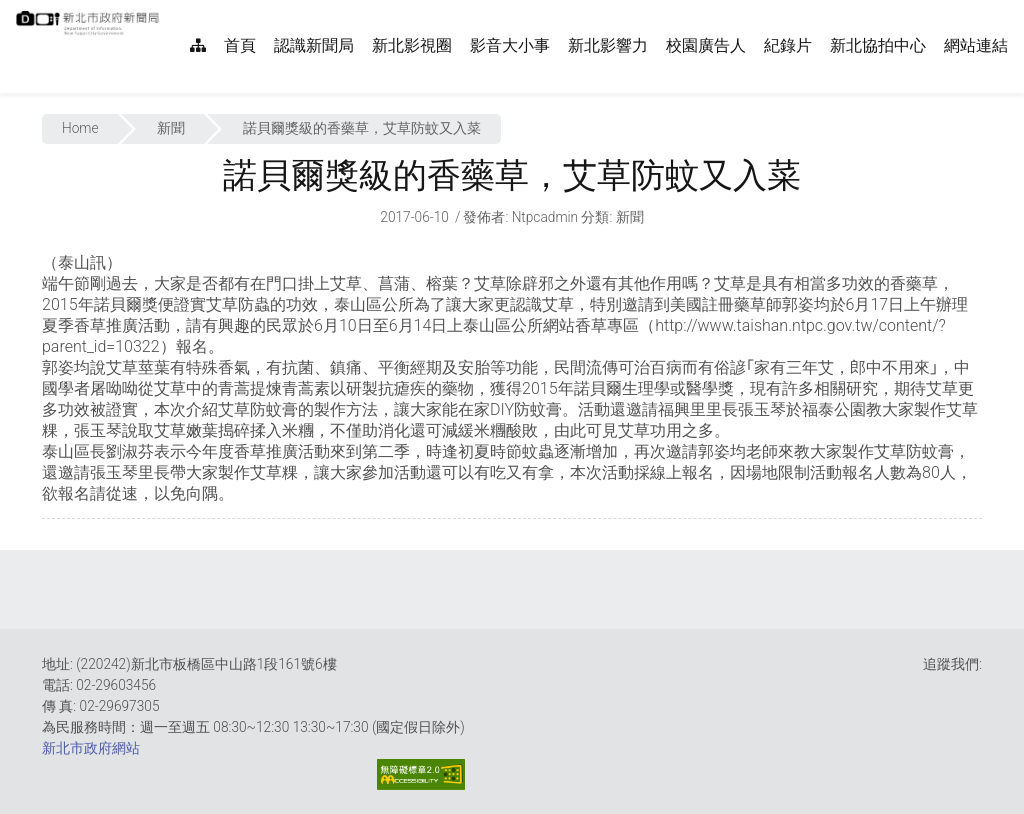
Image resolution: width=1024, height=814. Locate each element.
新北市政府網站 (91, 748)
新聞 (171, 128)
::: (170, 10)
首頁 (240, 45)
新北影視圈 (412, 45)
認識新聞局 (314, 45)
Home (80, 128)
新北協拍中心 (878, 45)
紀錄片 (788, 45)
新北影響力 (608, 45)
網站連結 (976, 45)
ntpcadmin (545, 217)
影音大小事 (510, 45)
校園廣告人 (706, 45)
